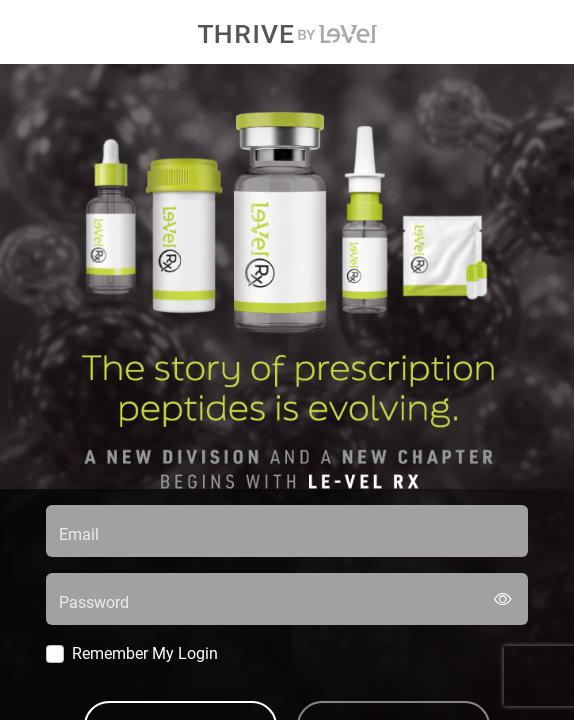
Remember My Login (145, 652)
